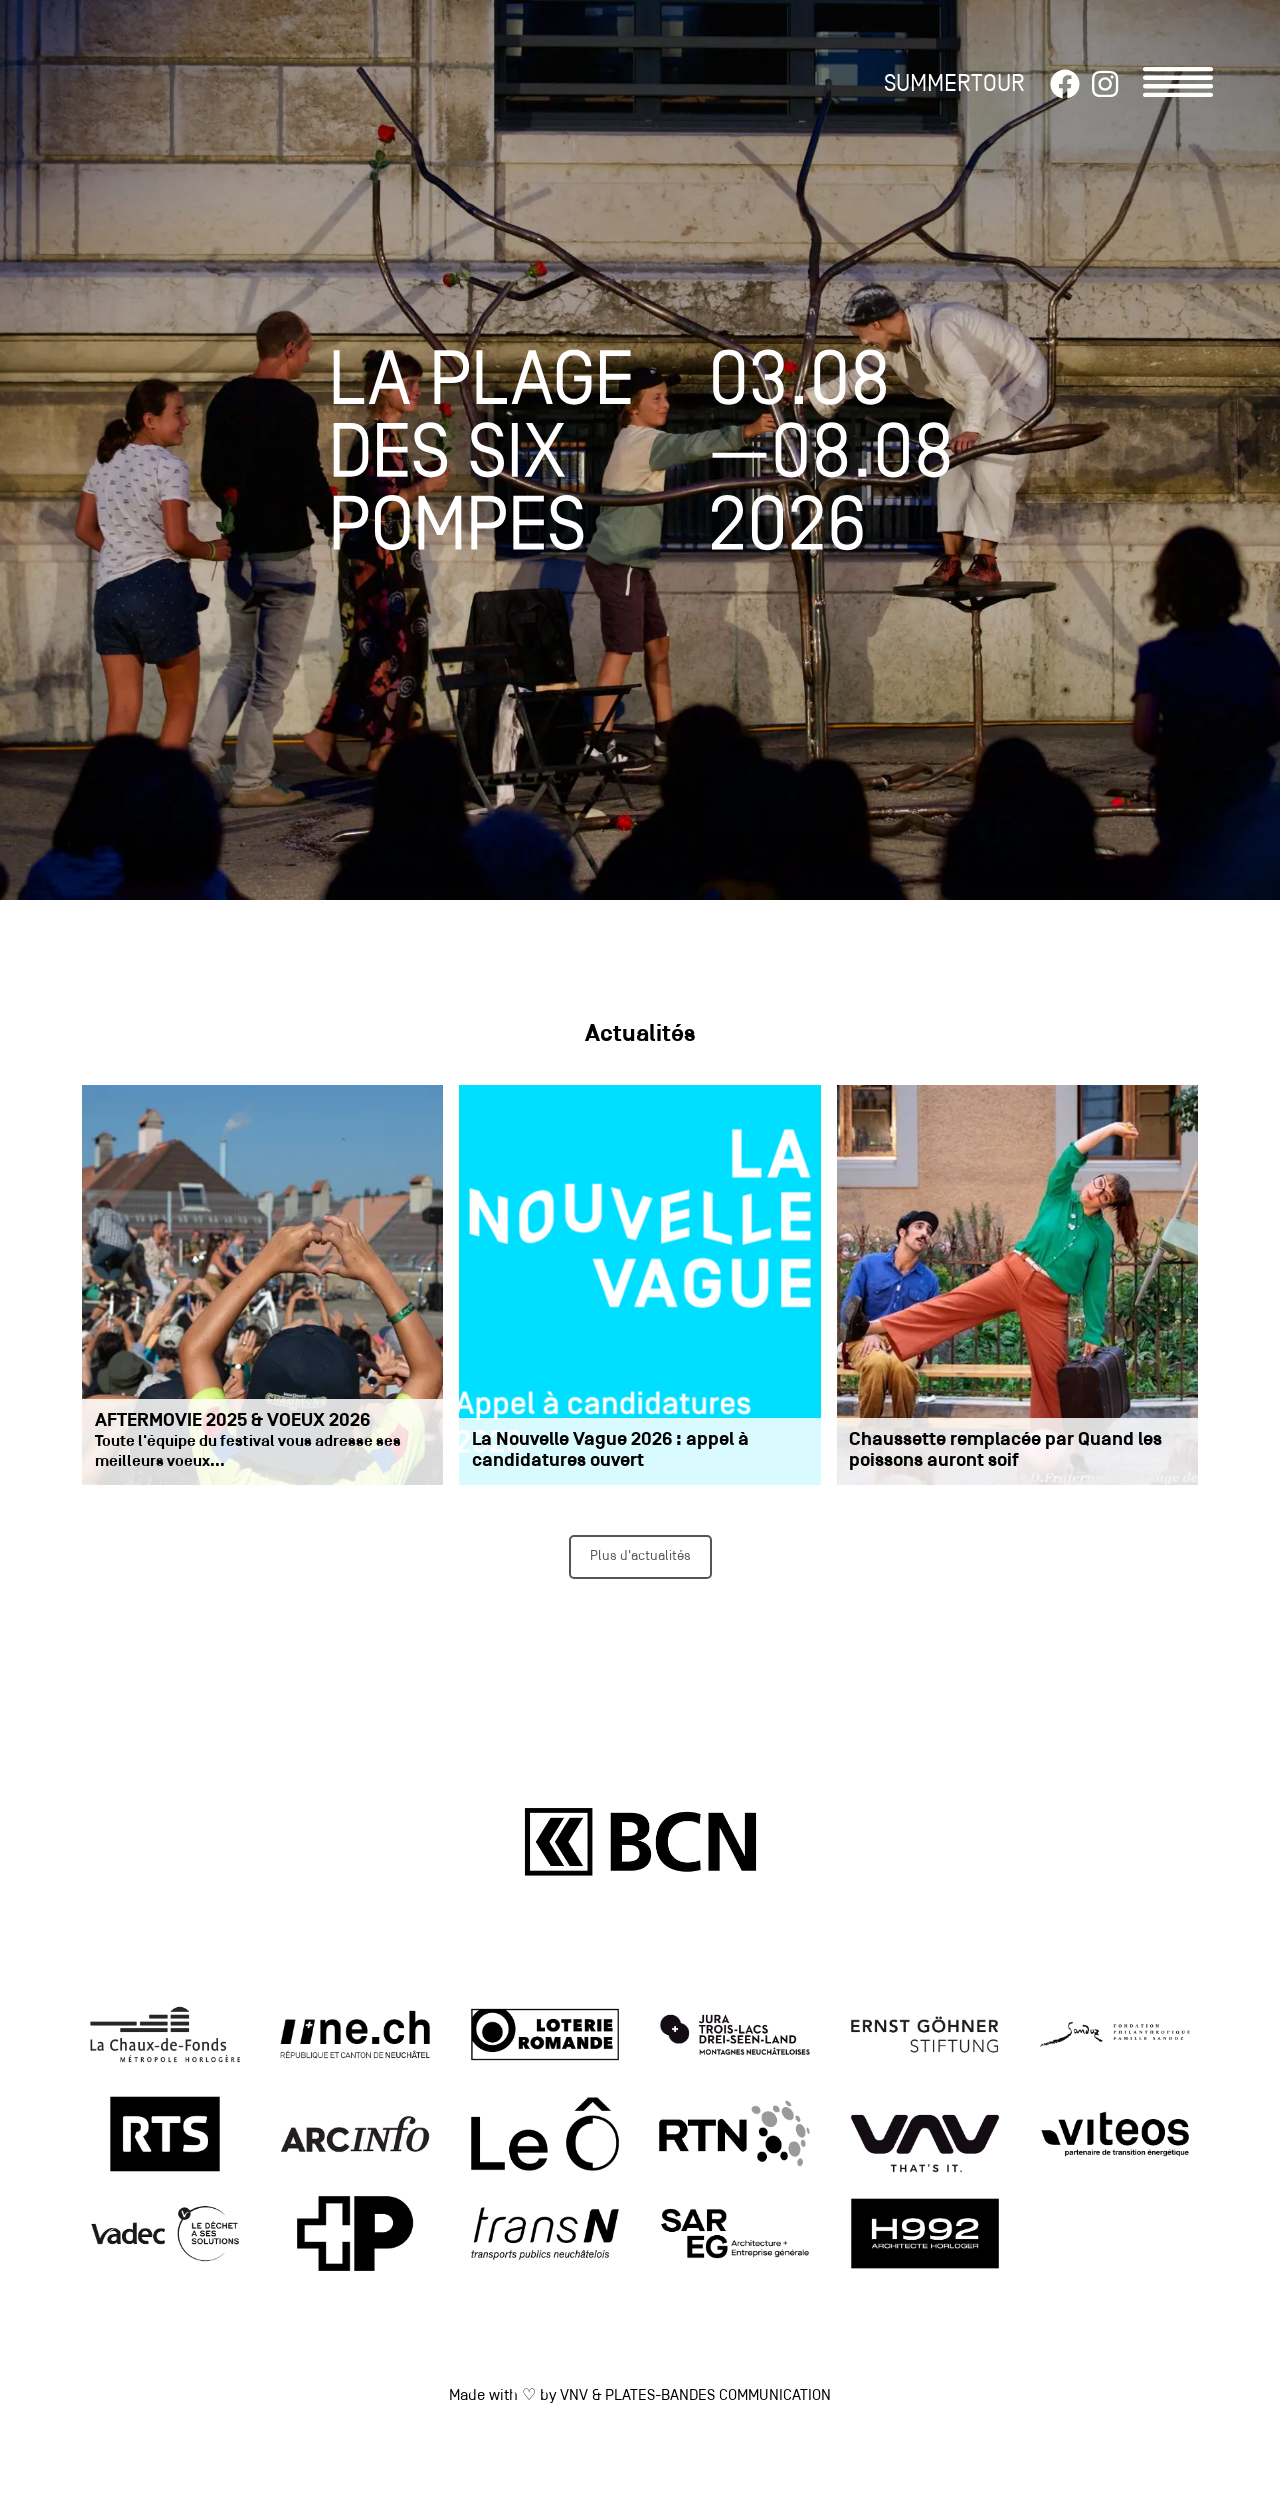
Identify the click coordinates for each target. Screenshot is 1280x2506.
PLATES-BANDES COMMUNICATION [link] (718, 2396)
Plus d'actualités (640, 1556)
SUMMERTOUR (954, 84)
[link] (165, 2037)
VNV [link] (574, 2396)
